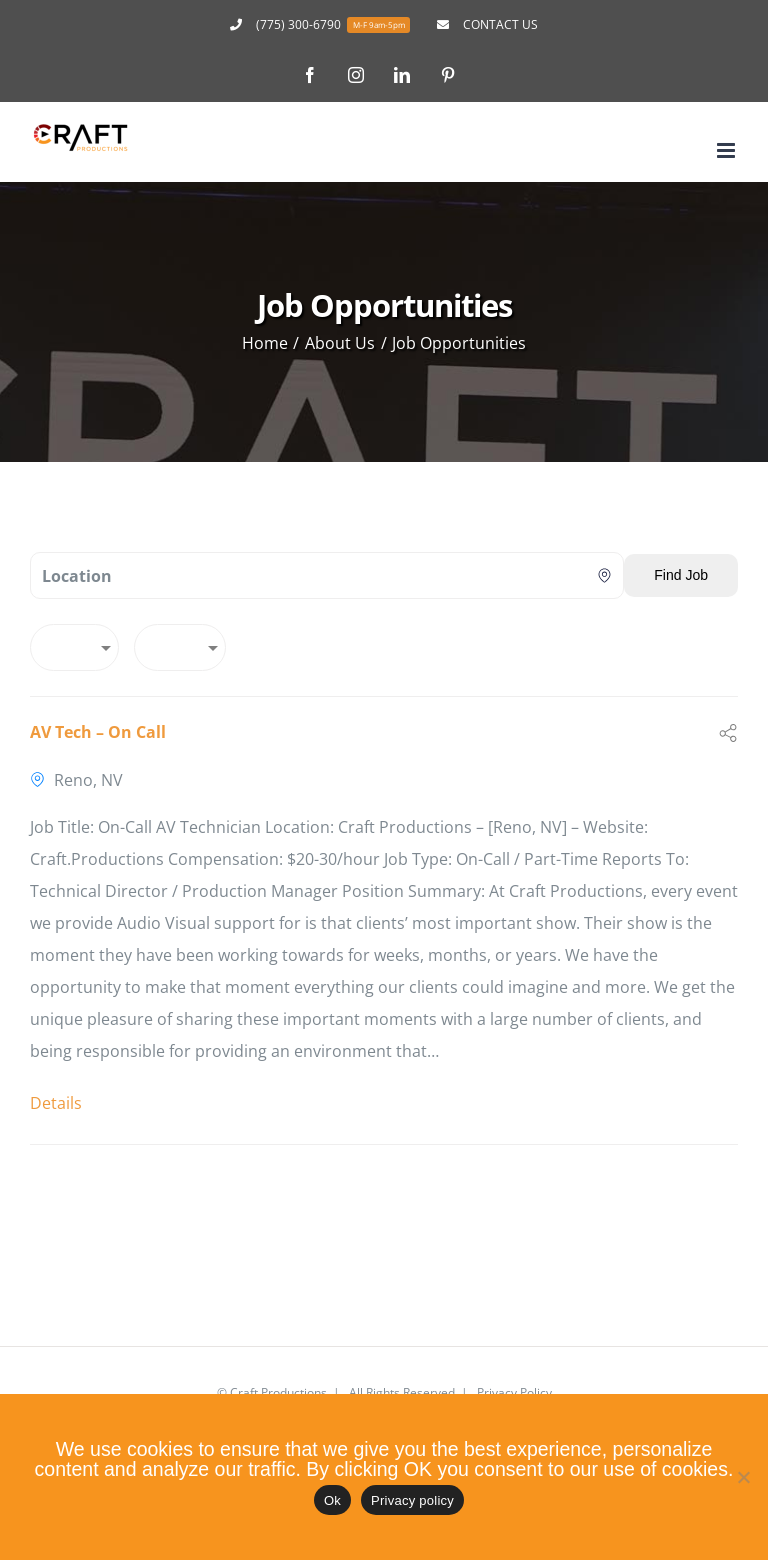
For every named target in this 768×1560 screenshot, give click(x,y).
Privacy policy (412, 1500)
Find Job (681, 575)
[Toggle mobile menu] (727, 150)
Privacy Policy (514, 1392)
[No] (743, 1477)
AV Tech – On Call (98, 732)
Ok (332, 1500)
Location (77, 576)
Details (56, 1103)
